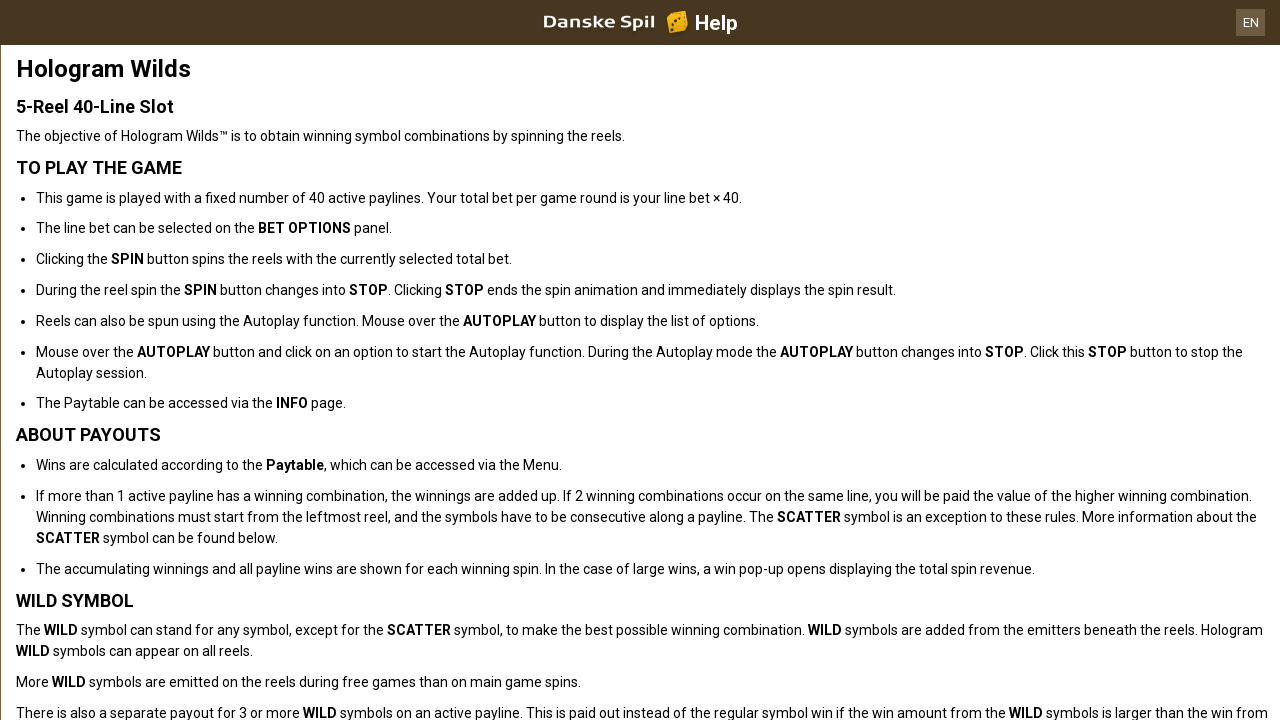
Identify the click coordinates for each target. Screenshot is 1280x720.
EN (1251, 22)
